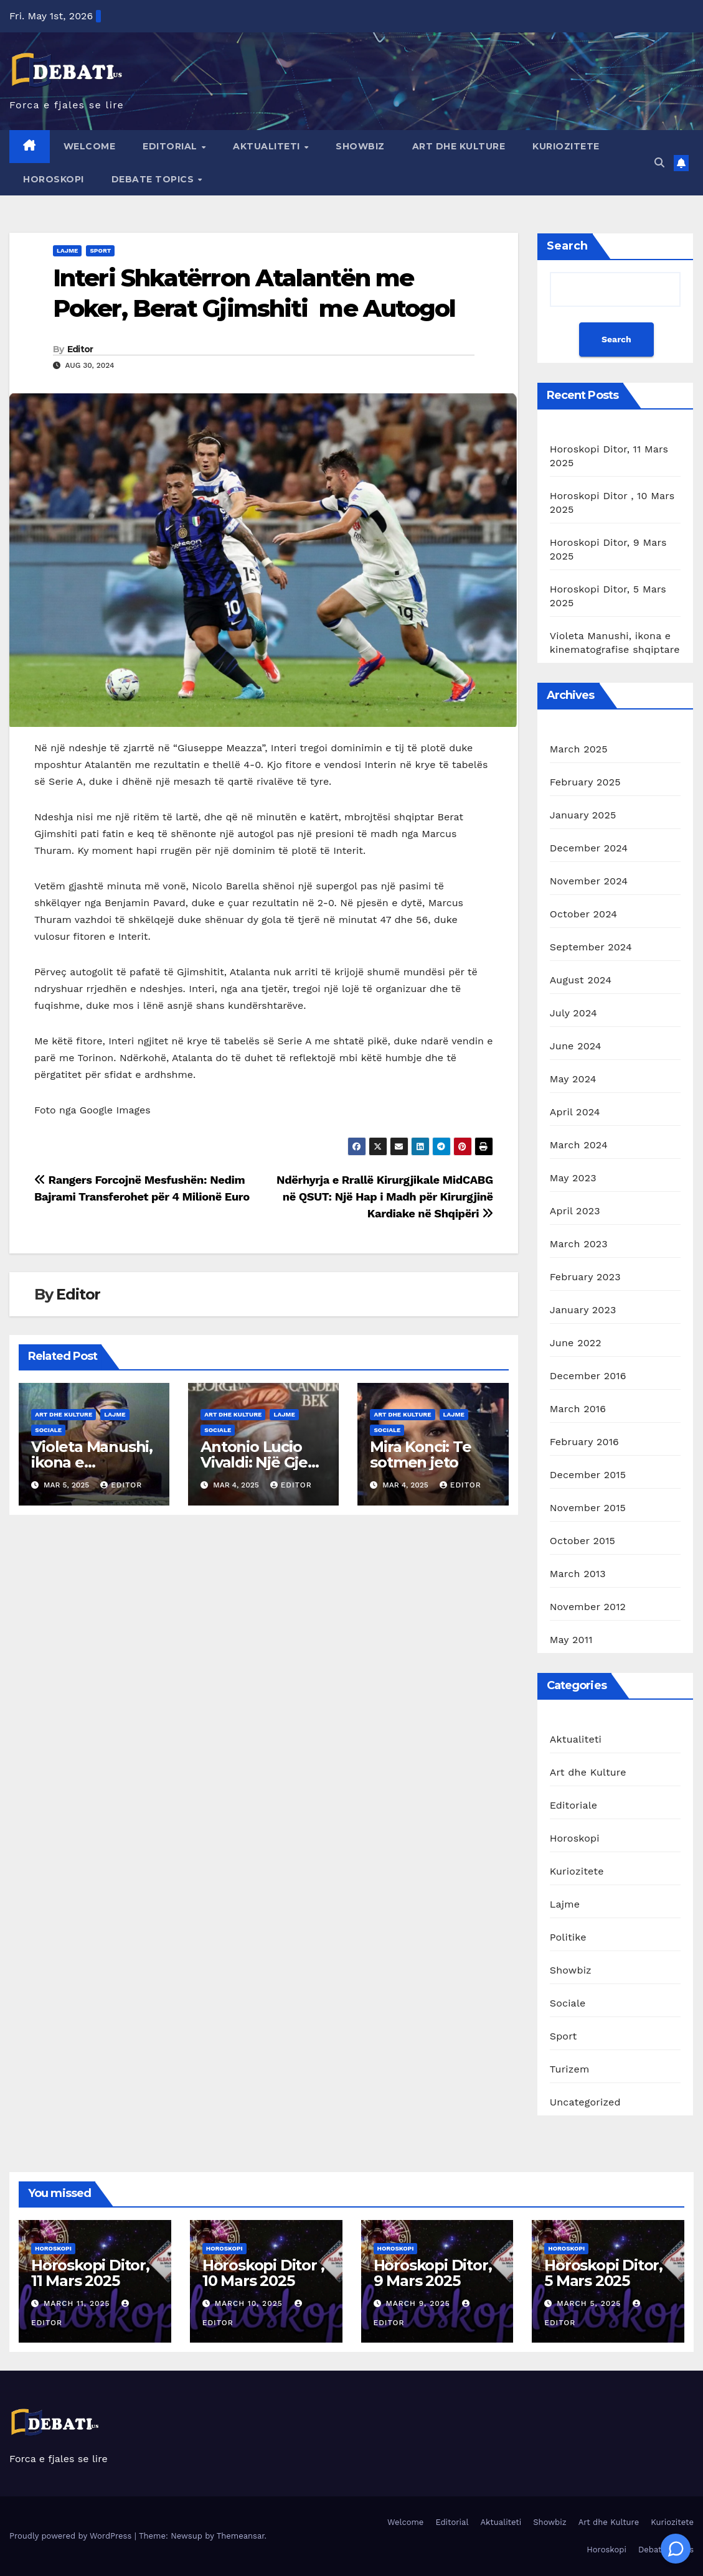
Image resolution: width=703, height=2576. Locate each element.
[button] (659, 163)
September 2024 (591, 947)
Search (567, 246)
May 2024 (573, 1079)
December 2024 (589, 848)
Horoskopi (53, 179)
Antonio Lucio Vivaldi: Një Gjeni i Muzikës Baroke (262, 1462)
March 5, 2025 (590, 2303)
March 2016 (578, 1409)
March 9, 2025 (419, 2303)
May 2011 (571, 1640)
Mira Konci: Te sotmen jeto (420, 1454)
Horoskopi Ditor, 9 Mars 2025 (433, 2273)
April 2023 (575, 1211)
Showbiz (360, 146)
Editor (80, 349)
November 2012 (588, 1607)
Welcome (90, 146)
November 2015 (588, 1508)
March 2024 (579, 1145)
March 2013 (578, 1574)
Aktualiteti (268, 146)
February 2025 (585, 782)
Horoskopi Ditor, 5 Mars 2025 (603, 2273)
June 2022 (576, 1343)
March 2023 (579, 1244)
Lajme (67, 250)
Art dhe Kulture (459, 146)
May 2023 (573, 1178)
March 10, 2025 (250, 2303)
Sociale (48, 1429)
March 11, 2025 (78, 2303)
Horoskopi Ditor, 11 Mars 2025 (90, 2273)
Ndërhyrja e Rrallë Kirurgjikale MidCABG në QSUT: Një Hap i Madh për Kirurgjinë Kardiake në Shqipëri (384, 1196)
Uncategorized (585, 2102)
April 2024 (575, 1112)
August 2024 (580, 980)
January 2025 (583, 815)
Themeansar (241, 2536)
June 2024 (576, 1046)
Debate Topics (154, 179)
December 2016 (588, 1376)
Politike (568, 1937)
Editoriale (573, 1805)
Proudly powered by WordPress (71, 2536)
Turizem (570, 2069)
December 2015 (588, 1475)
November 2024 (589, 881)
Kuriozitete (566, 146)
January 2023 (583, 1310)
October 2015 (582, 1541)
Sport (100, 250)
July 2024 (573, 1013)
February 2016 (584, 1442)
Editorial (171, 146)
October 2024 (583, 914)
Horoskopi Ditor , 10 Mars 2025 (263, 2273)
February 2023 (585, 1277)
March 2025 (579, 749)
